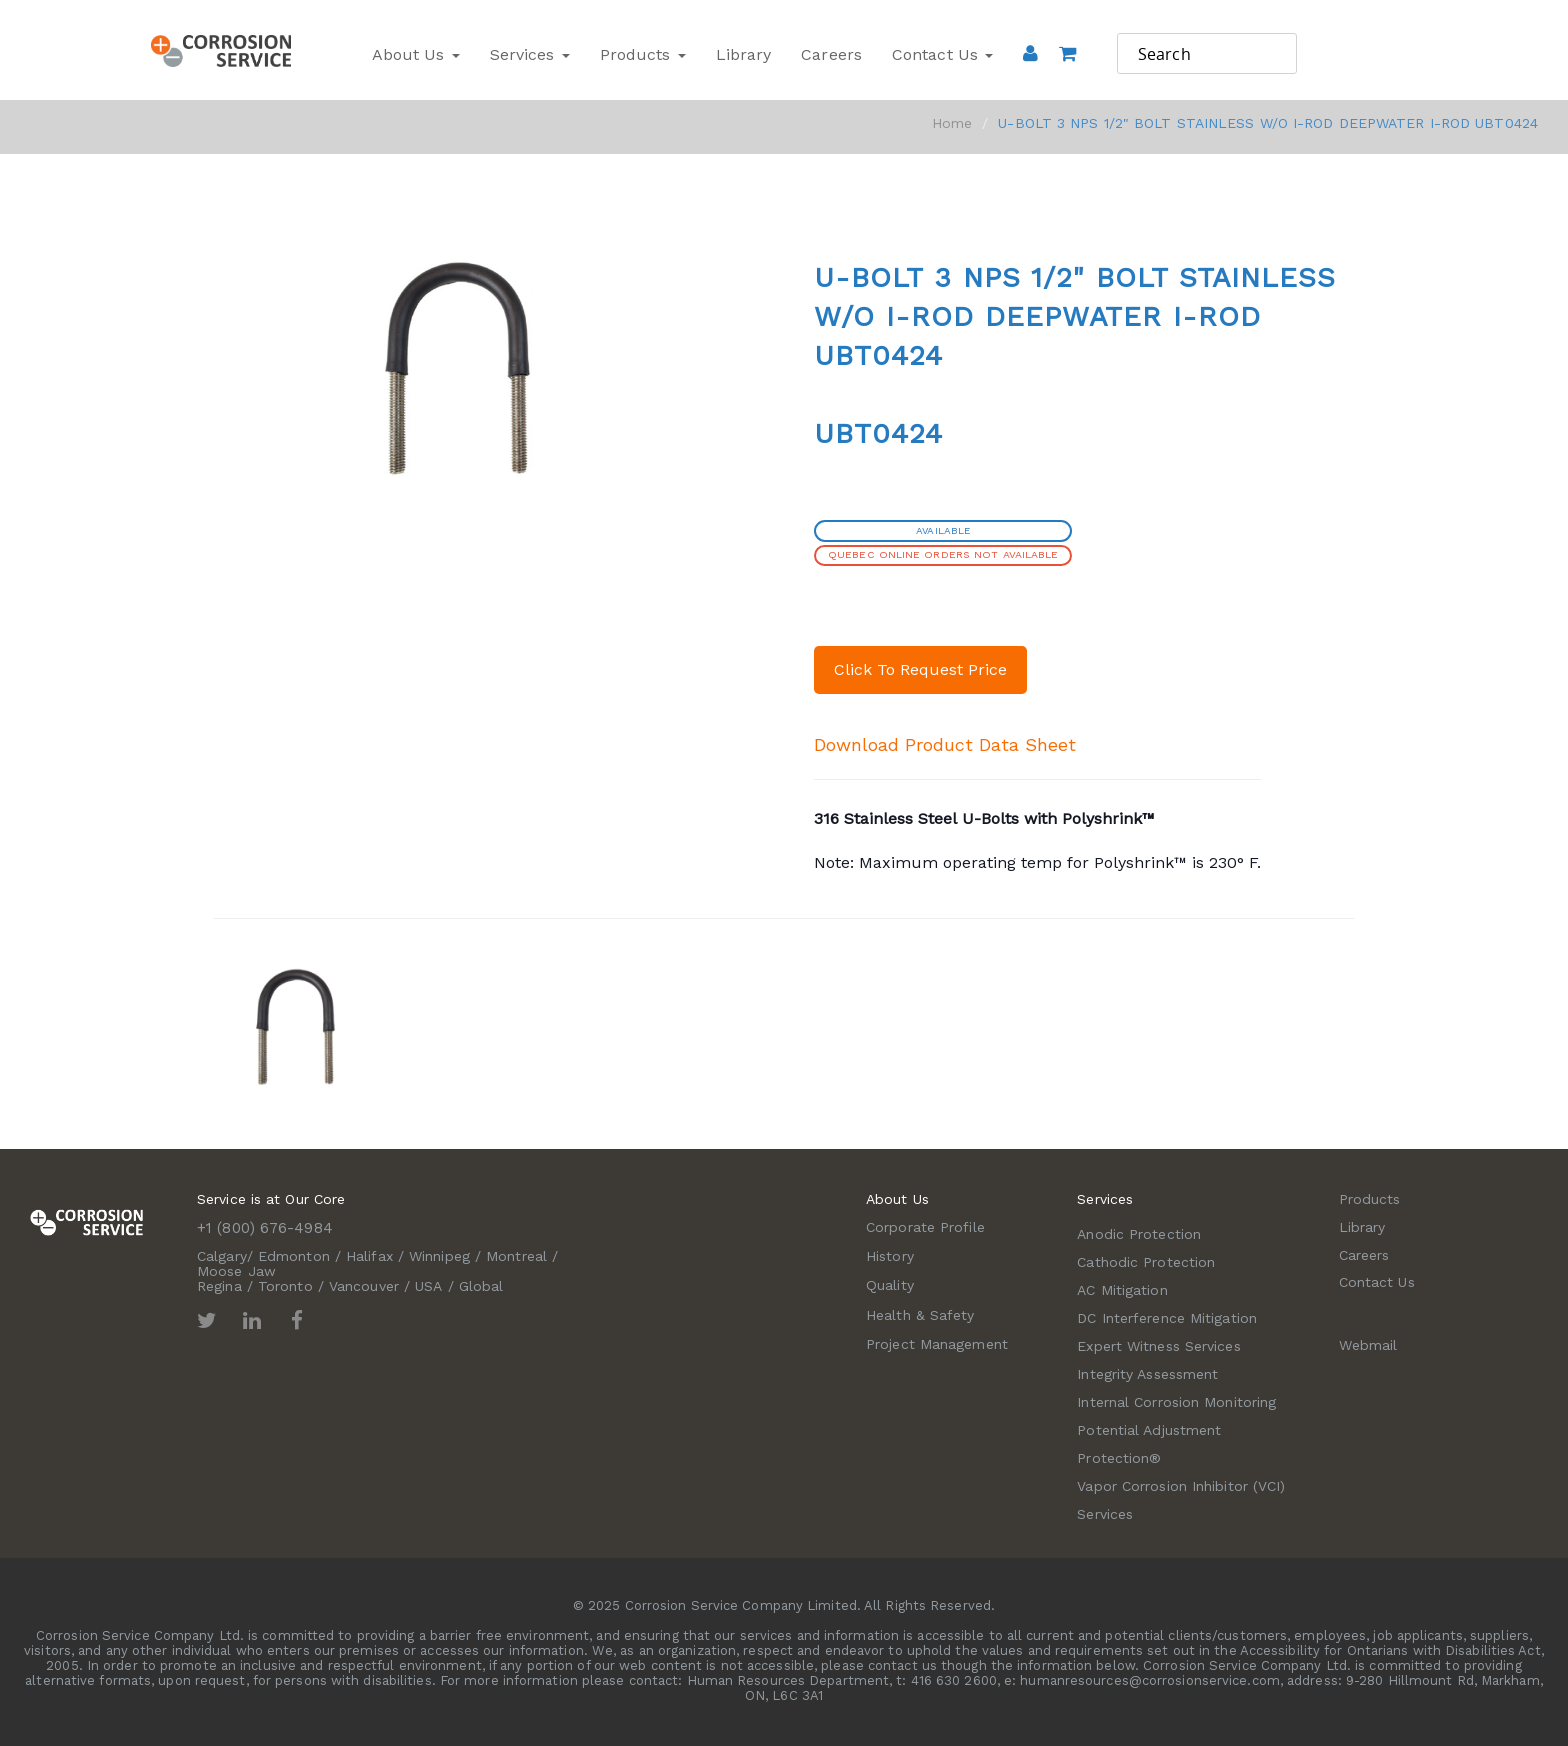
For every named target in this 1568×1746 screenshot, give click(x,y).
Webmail (1368, 1345)
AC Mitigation (1122, 1290)
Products (643, 54)
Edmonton (294, 1256)
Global (481, 1286)
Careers (831, 54)
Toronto (285, 1286)
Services (530, 54)
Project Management (937, 1344)
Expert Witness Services (1158, 1346)
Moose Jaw (236, 1271)
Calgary (222, 1256)
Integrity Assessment (1147, 1374)
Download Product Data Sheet (945, 744)
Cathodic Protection (1146, 1262)
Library (744, 54)
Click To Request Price (920, 669)
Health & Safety (920, 1315)
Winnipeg (439, 1256)
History (890, 1256)
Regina (219, 1286)
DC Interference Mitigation (1167, 1318)
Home (952, 123)
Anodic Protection (1139, 1234)
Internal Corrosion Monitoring (1176, 1402)
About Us (416, 54)
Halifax (369, 1256)
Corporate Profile (925, 1227)
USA (428, 1286)
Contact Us (942, 54)
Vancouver (364, 1286)
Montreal (516, 1256)
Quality (890, 1285)
